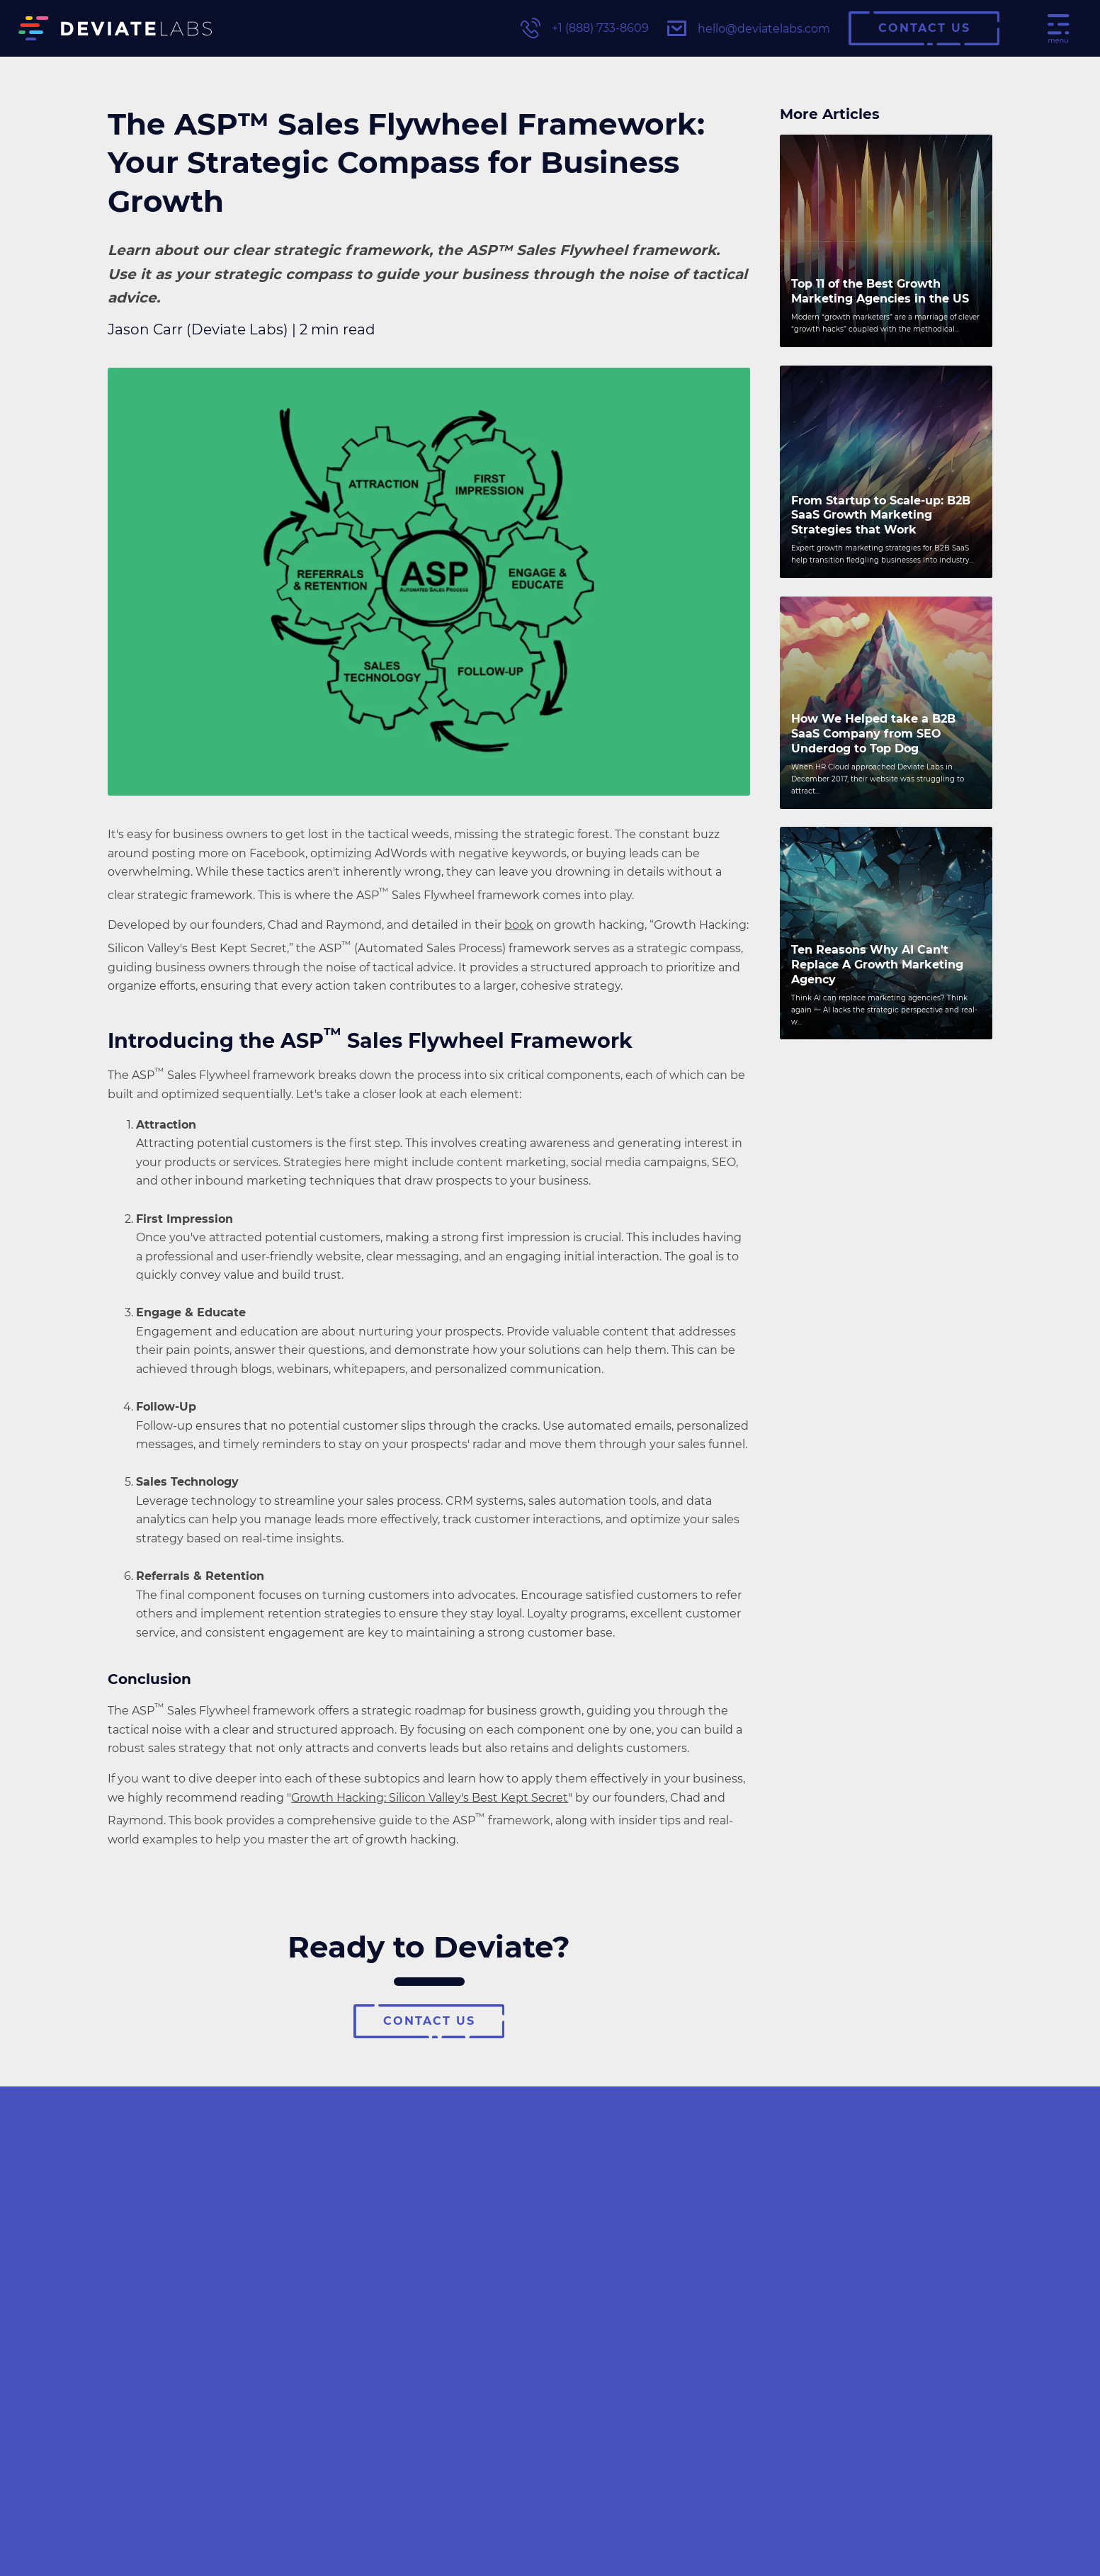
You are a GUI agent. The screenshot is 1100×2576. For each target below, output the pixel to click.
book (518, 925)
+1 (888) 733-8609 (585, 28)
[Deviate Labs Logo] (115, 28)
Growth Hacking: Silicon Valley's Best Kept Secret (429, 1797)
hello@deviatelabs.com (748, 28)
